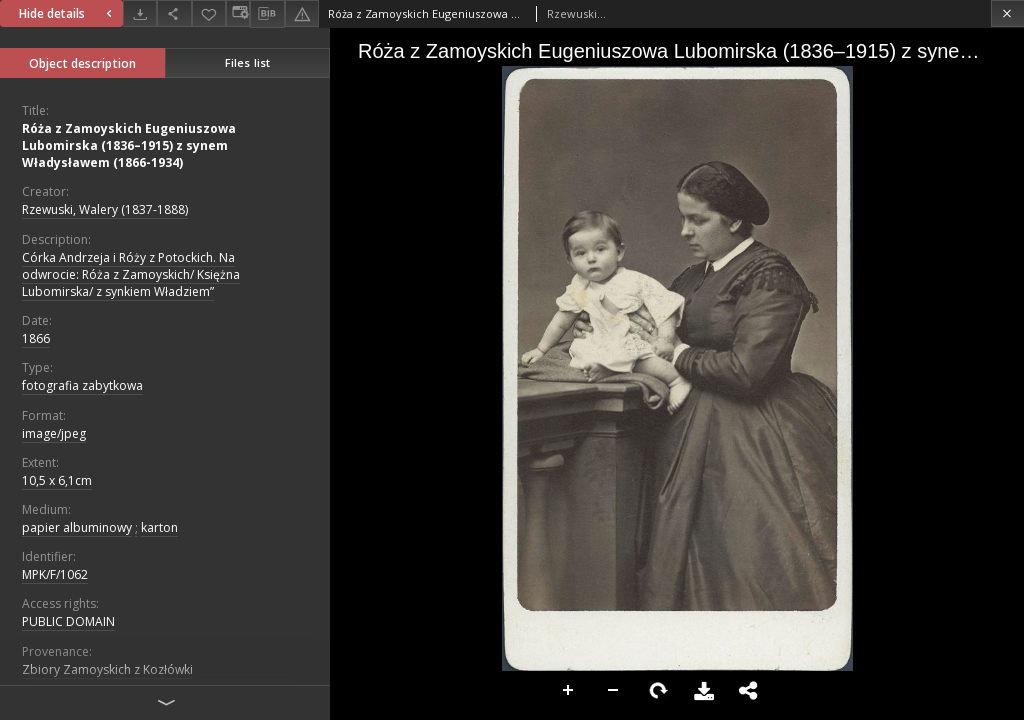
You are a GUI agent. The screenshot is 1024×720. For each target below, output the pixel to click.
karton (159, 527)
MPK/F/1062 (55, 574)
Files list (247, 62)
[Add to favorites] (209, 13)
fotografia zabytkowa (82, 385)
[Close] (1007, 13)
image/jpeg (54, 433)
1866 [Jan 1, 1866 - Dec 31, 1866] (36, 338)
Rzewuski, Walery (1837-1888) (105, 209)
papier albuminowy (77, 527)
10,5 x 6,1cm (57, 480)
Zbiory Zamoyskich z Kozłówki (107, 669)
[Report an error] (302, 13)
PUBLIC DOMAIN (68, 621)
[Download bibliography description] (267, 14)
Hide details (68, 13)
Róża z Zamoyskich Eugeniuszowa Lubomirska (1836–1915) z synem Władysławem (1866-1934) (129, 145)
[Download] (140, 13)
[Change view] (238, 13)
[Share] (174, 13)
